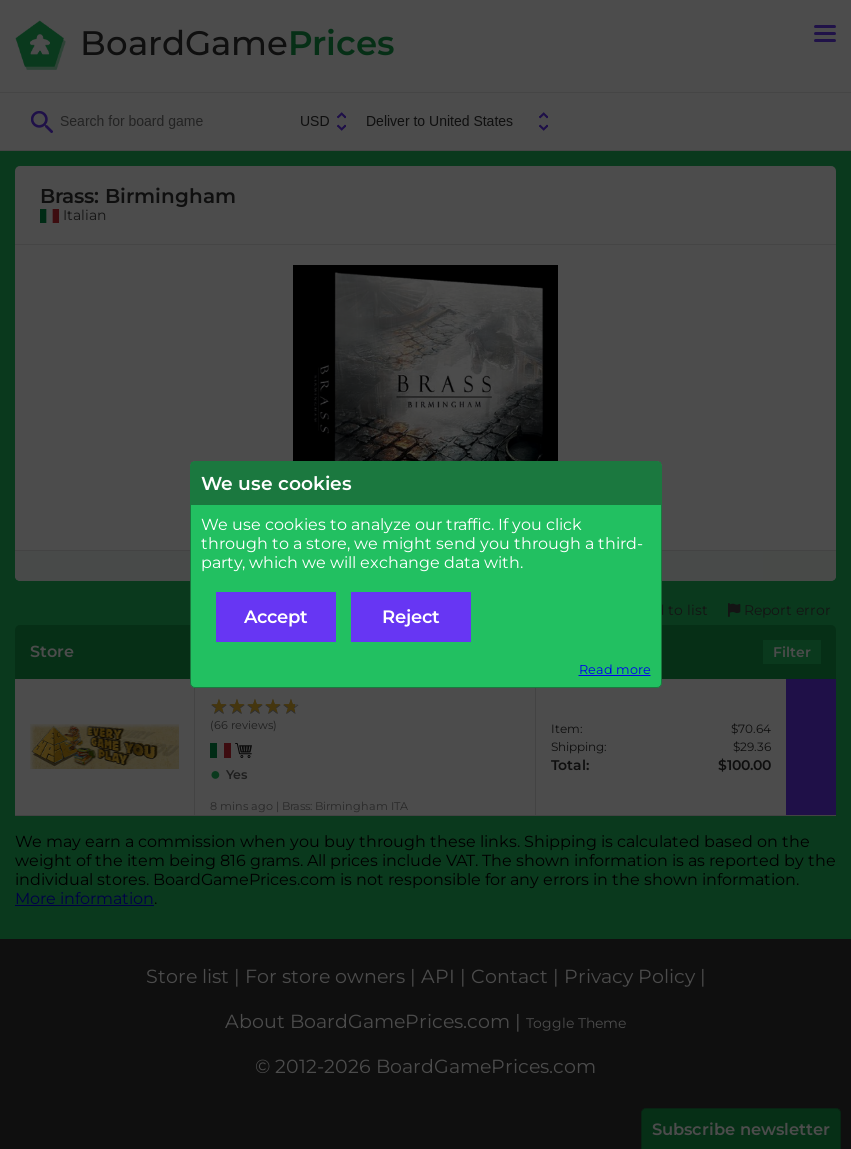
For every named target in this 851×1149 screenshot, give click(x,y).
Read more (615, 669)
